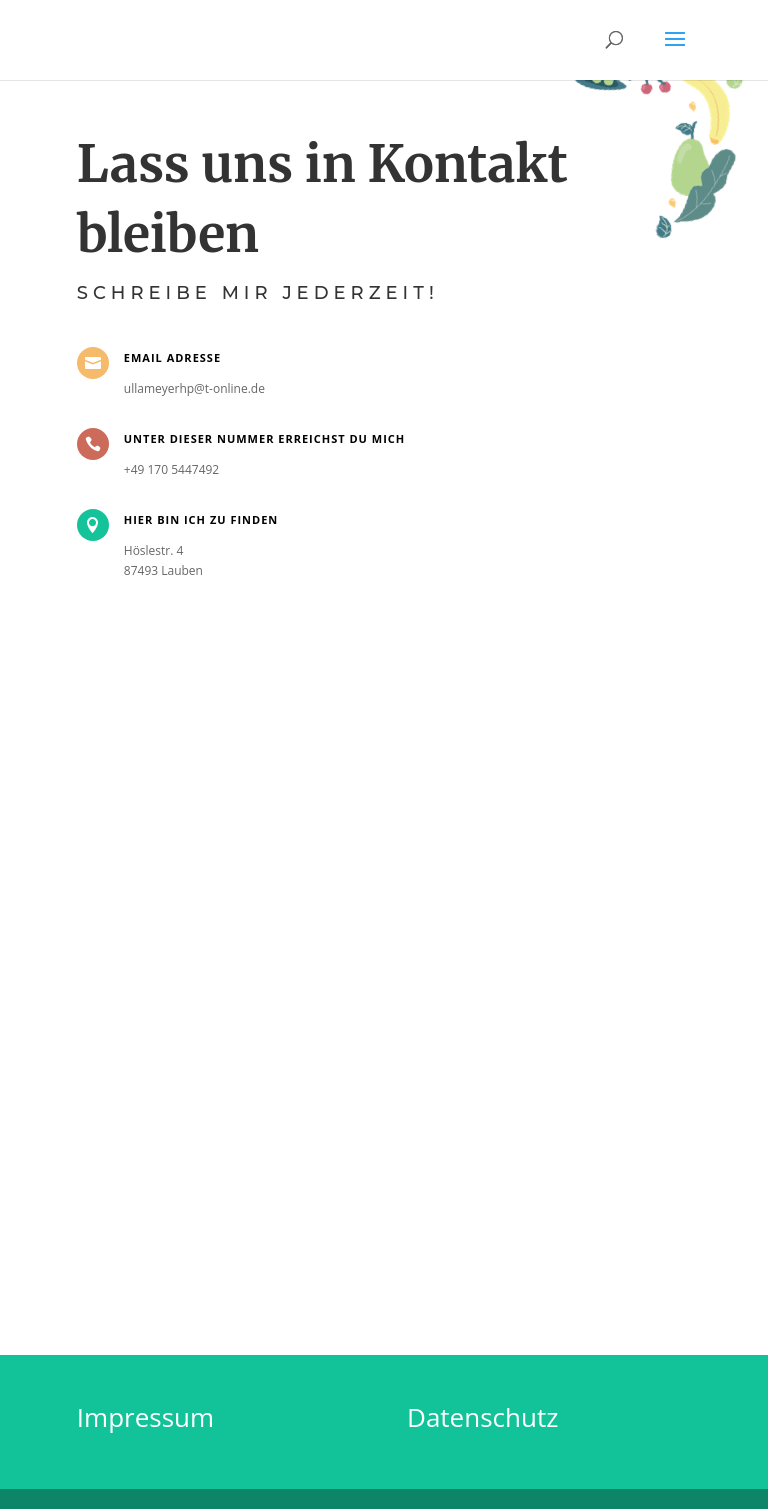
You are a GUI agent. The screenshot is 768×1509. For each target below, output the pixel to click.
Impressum (145, 1417)
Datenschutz (482, 1417)
